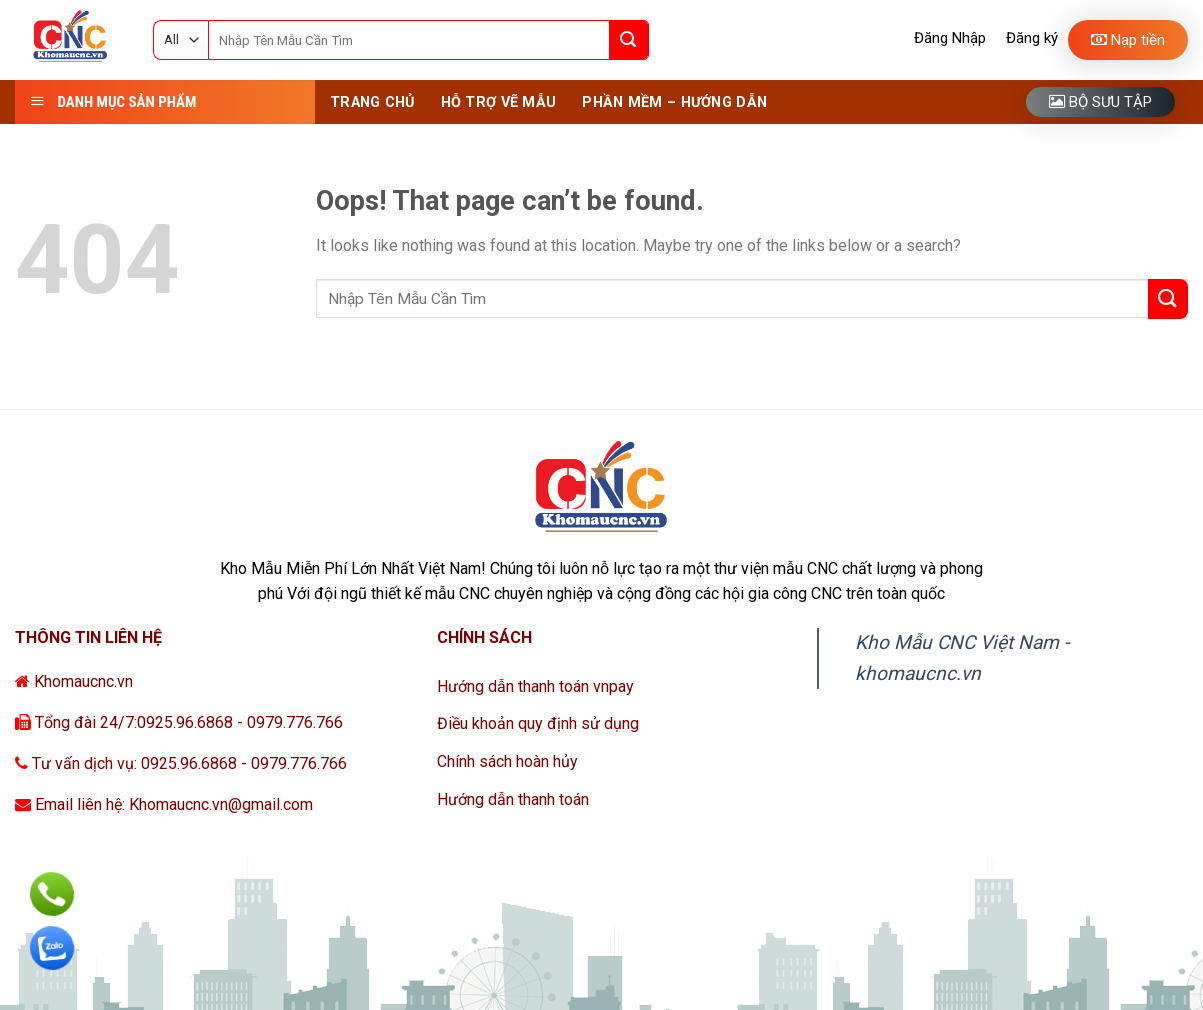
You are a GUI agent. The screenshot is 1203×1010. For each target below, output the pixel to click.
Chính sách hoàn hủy (507, 761)
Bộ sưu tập (1100, 102)
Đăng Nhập (950, 38)
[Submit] (629, 40)
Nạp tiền (1128, 40)
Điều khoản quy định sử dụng (538, 723)
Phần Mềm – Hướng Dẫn (674, 102)
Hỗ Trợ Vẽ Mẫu (499, 102)
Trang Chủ (372, 102)
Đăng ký (1032, 38)
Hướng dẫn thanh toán (513, 799)
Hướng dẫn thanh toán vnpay (535, 686)
